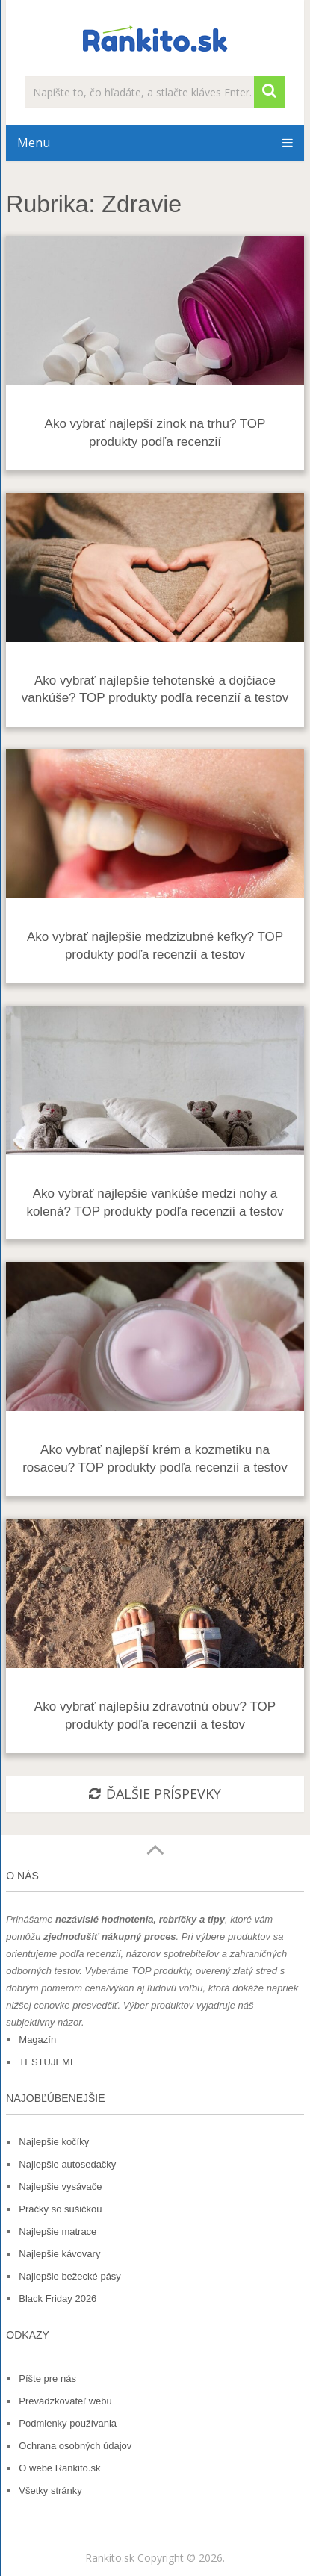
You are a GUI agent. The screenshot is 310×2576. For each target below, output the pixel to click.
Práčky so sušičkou (60, 2209)
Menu (33, 142)
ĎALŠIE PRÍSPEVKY (155, 1793)
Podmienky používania (68, 2423)
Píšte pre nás (47, 2378)
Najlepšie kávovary (59, 2253)
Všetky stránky (50, 2490)
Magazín (37, 2039)
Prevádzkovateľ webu (65, 2401)
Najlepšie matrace (57, 2231)
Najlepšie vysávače (60, 2186)
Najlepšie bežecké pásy (70, 2276)
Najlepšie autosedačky (67, 2164)
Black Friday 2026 (57, 2298)
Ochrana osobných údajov (75, 2445)
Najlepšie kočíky (54, 2141)
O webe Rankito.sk (59, 2468)
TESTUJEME (47, 2062)
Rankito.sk (109, 2558)
